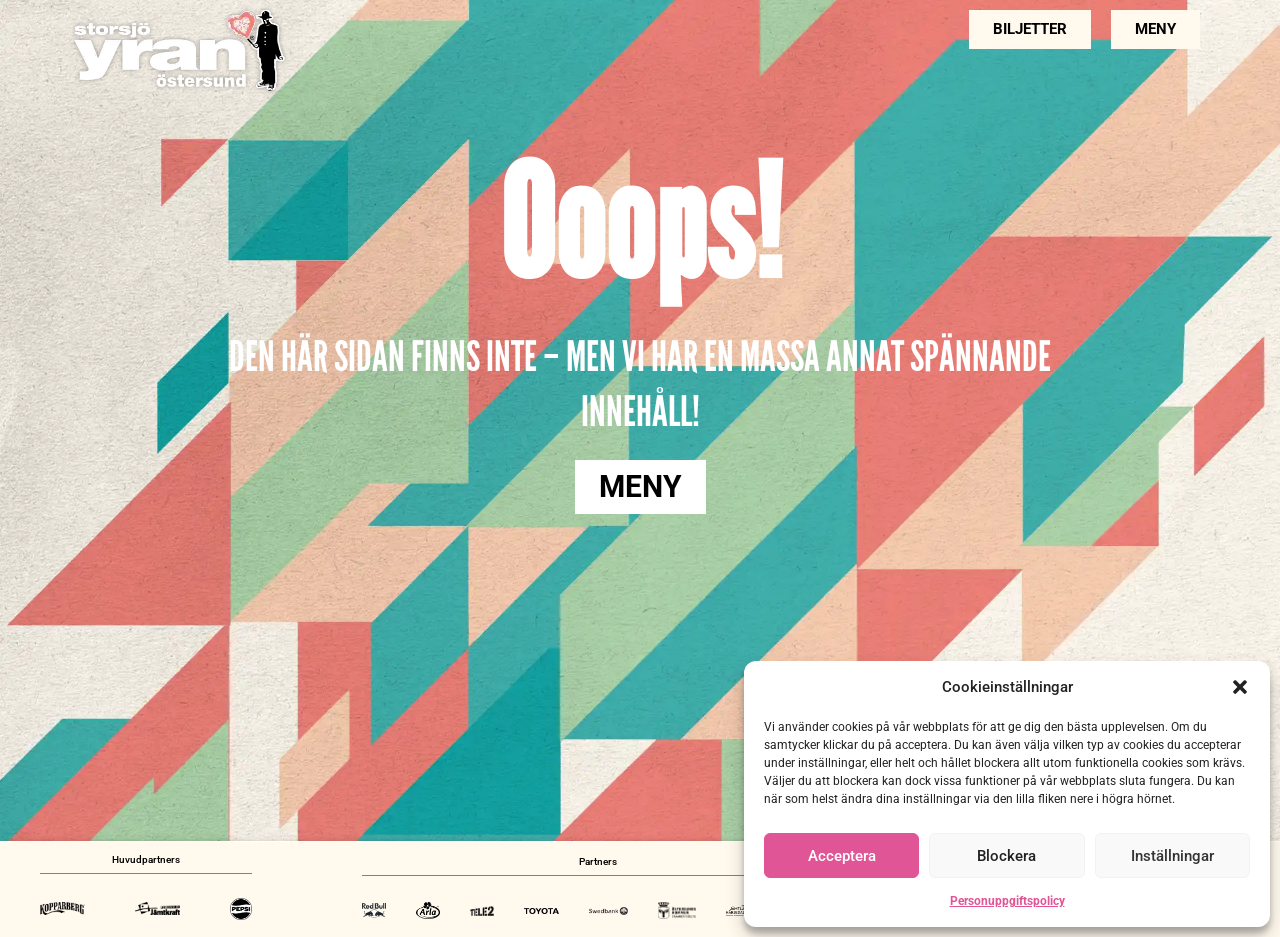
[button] (1240, 687)
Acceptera (842, 856)
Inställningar (1172, 856)
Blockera (1006, 856)
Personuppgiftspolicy (1007, 901)
